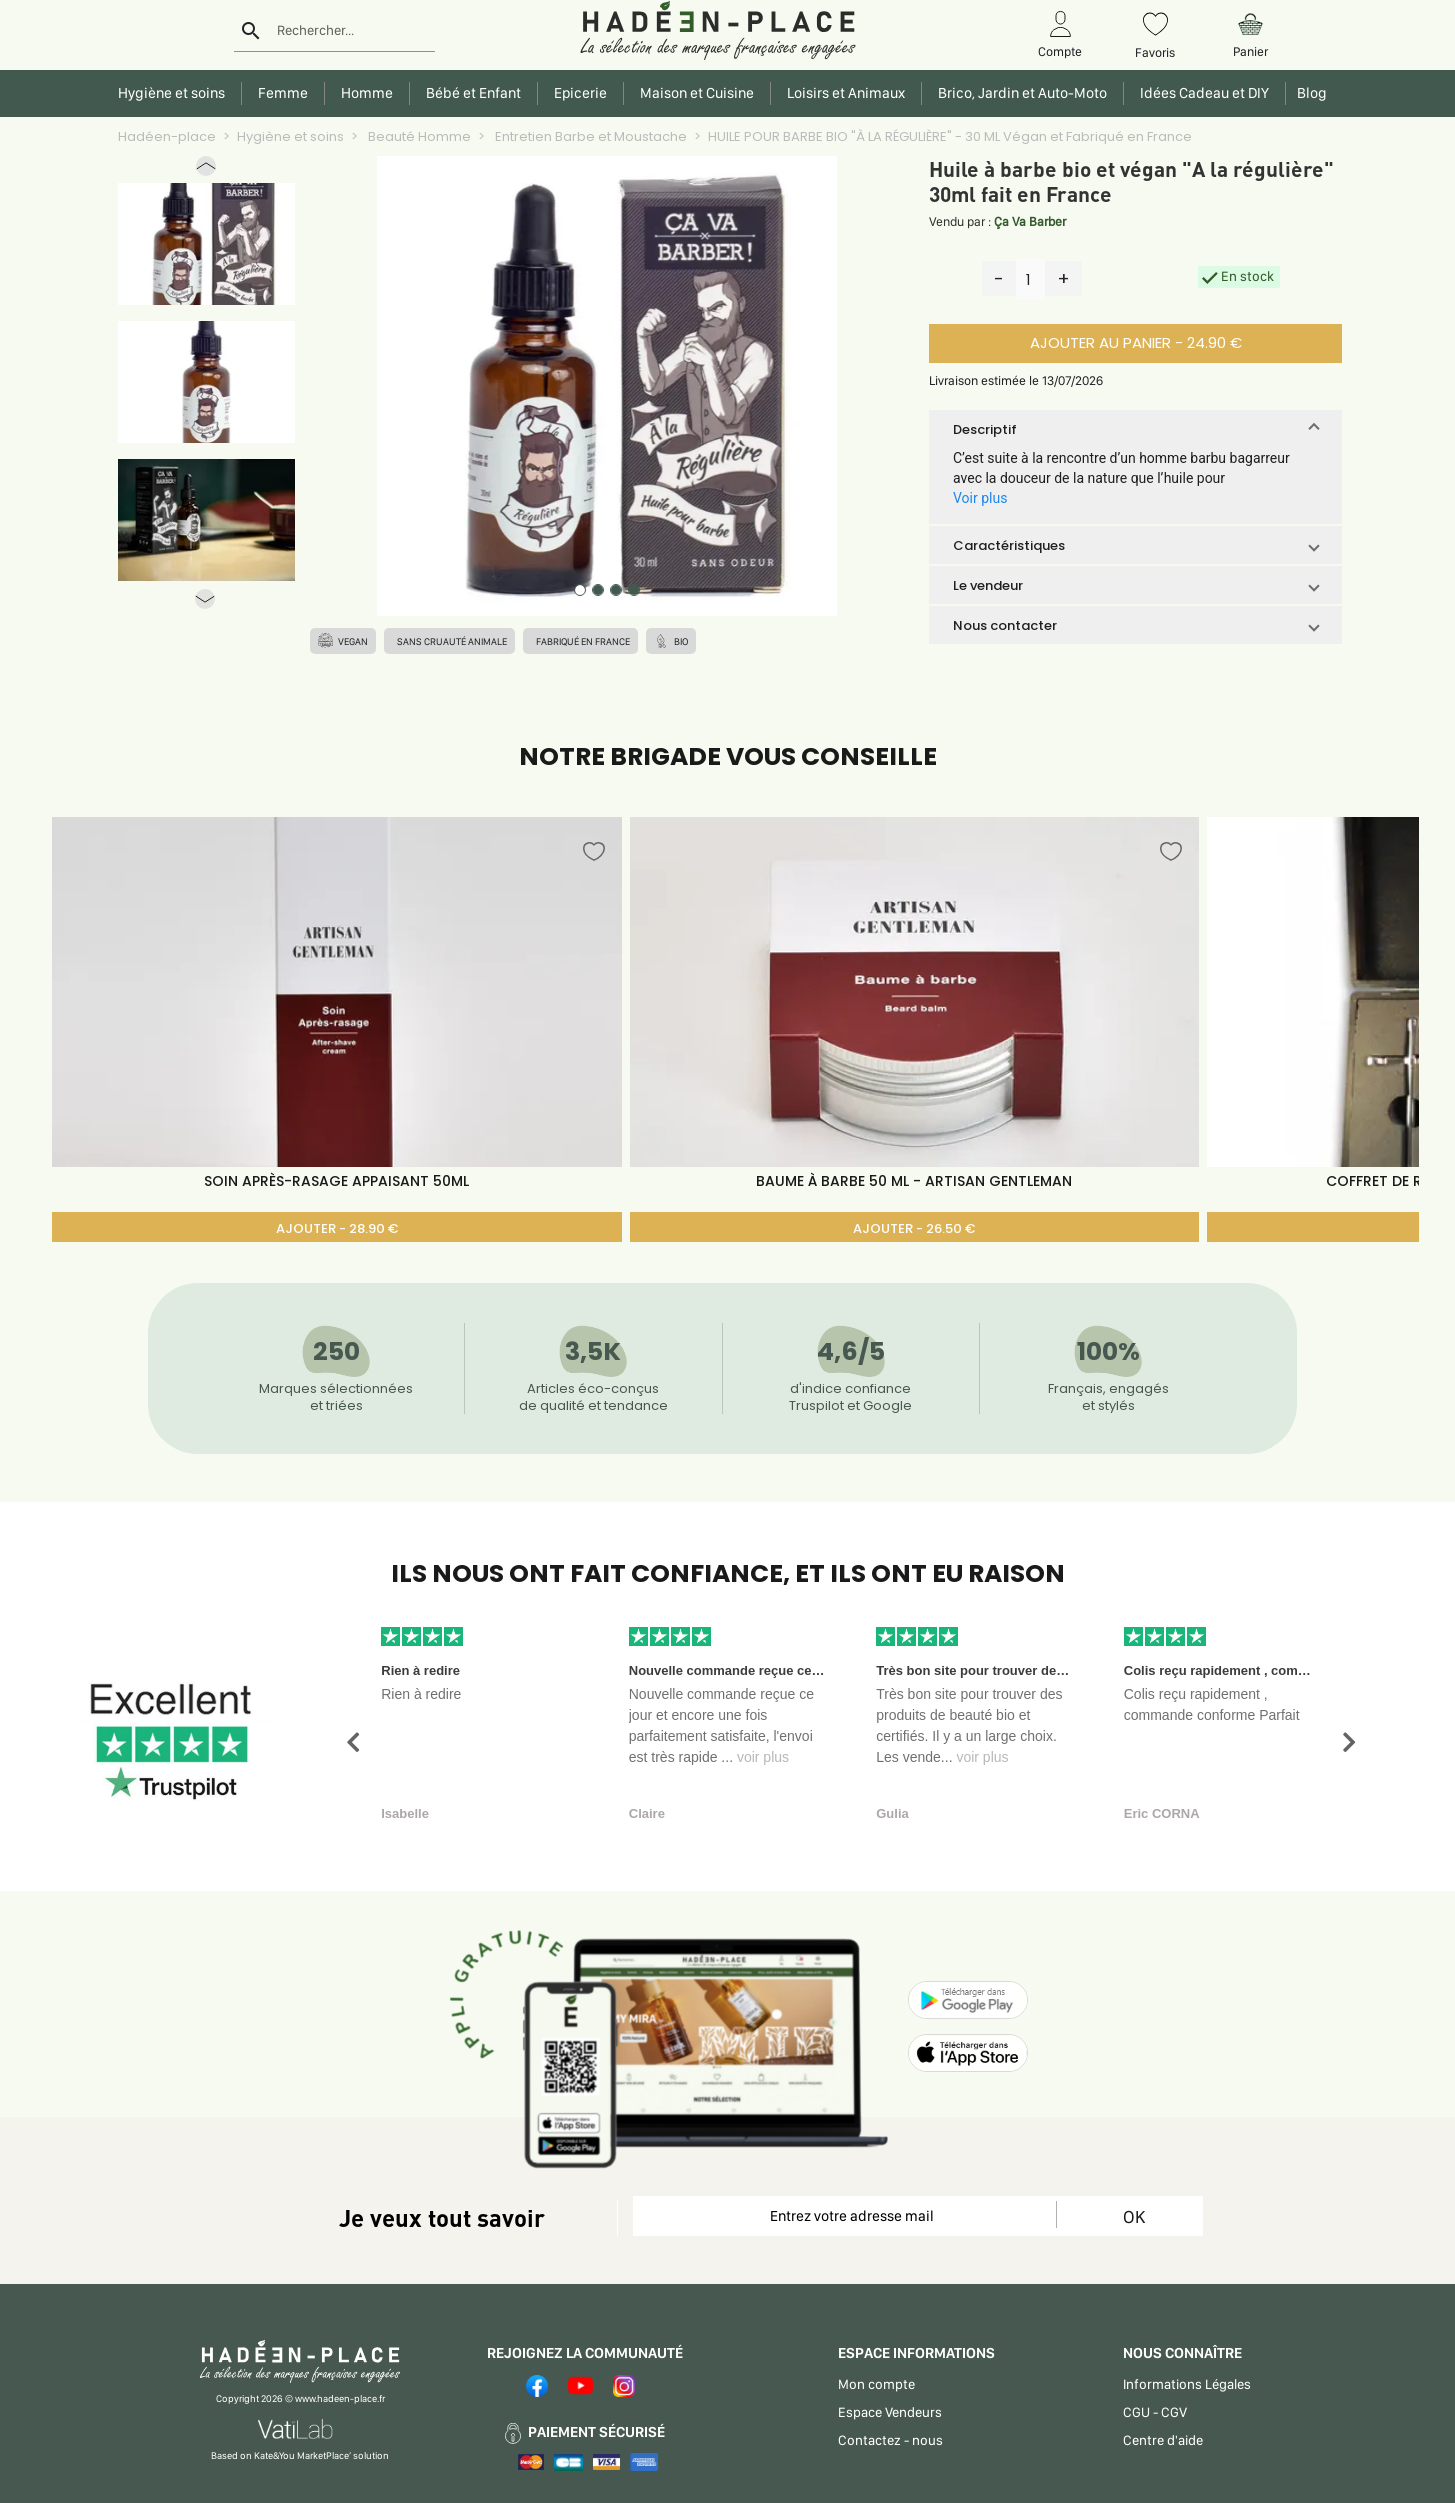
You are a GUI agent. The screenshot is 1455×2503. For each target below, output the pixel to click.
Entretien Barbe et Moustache (589, 136)
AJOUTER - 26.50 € (914, 1228)
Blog (1309, 93)
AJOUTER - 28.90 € (337, 1228)
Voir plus (980, 498)
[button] (206, 170)
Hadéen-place (167, 136)
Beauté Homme (418, 136)
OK (1134, 2216)
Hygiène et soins (290, 136)
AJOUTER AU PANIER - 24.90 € (1136, 342)
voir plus (763, 1757)
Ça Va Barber (1030, 221)
